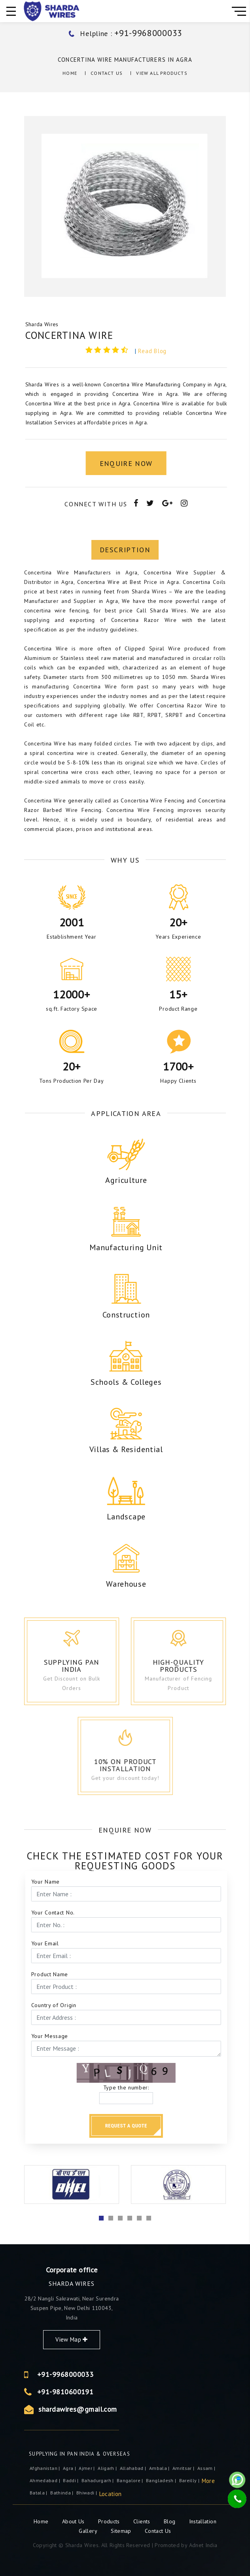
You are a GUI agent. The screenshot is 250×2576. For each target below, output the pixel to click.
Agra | (70, 2468)
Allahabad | (134, 2468)
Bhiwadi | (87, 2493)
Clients (142, 2521)
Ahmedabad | (45, 2480)
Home (69, 73)
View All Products (161, 73)
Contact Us (107, 73)
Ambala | (160, 2468)
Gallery (88, 2530)
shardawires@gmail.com (147, 2409)
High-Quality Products (194, 1666)
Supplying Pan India (83, 1666)
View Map (141, 2339)
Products (109, 2521)
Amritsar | (184, 2468)
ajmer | (87, 2468)
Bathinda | (62, 2493)
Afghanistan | (45, 2468)
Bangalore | (130, 2480)
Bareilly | (190, 2480)
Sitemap (121, 2530)
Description (125, 840)
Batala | (39, 2493)
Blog (170, 2521)
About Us (74, 2521)
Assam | (207, 2468)
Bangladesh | (162, 2480)
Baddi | (71, 2480)
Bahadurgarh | (98, 2480)
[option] (125, 206)
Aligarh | (108, 2468)
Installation (202, 2521)
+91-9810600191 (134, 2391)
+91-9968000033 (134, 2374)
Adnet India (203, 2545)
